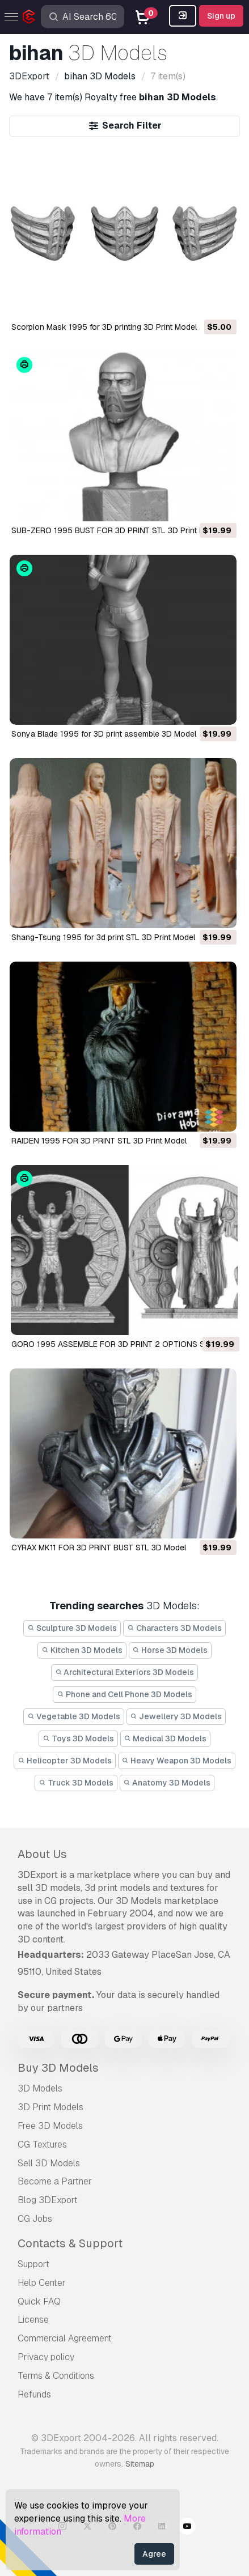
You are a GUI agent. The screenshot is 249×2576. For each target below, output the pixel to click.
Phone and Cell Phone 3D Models (124, 1694)
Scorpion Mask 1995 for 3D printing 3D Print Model (104, 327)
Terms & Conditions (56, 2376)
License (33, 2320)
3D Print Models (50, 2107)
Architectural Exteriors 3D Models (125, 1672)
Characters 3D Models (174, 1628)
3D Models (40, 2088)
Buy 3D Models (58, 2067)
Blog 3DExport (48, 2200)
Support (33, 2264)
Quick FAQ (39, 2301)
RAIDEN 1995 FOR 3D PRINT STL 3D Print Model (99, 1141)
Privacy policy (46, 2357)
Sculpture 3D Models (72, 1628)
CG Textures (42, 2144)
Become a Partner (55, 2181)
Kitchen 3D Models (82, 1650)
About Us (42, 1854)
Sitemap (139, 2464)
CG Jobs (35, 2219)
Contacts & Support (70, 2243)
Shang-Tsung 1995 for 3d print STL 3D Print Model (103, 937)
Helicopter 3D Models (65, 1760)
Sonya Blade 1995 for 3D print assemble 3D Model (103, 734)
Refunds (34, 2394)
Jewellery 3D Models (176, 1716)
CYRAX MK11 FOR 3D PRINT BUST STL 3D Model (98, 1547)
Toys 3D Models (78, 1738)
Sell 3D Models (49, 2163)
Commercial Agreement (65, 2338)
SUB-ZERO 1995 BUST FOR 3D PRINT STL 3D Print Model (116, 530)
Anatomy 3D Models (167, 1783)
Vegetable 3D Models (73, 1716)
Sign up (221, 16)
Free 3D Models (50, 2126)
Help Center (42, 2283)
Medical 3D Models (165, 1738)
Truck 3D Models (76, 1783)
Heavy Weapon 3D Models (177, 1760)
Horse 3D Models (170, 1650)
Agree (154, 2554)
